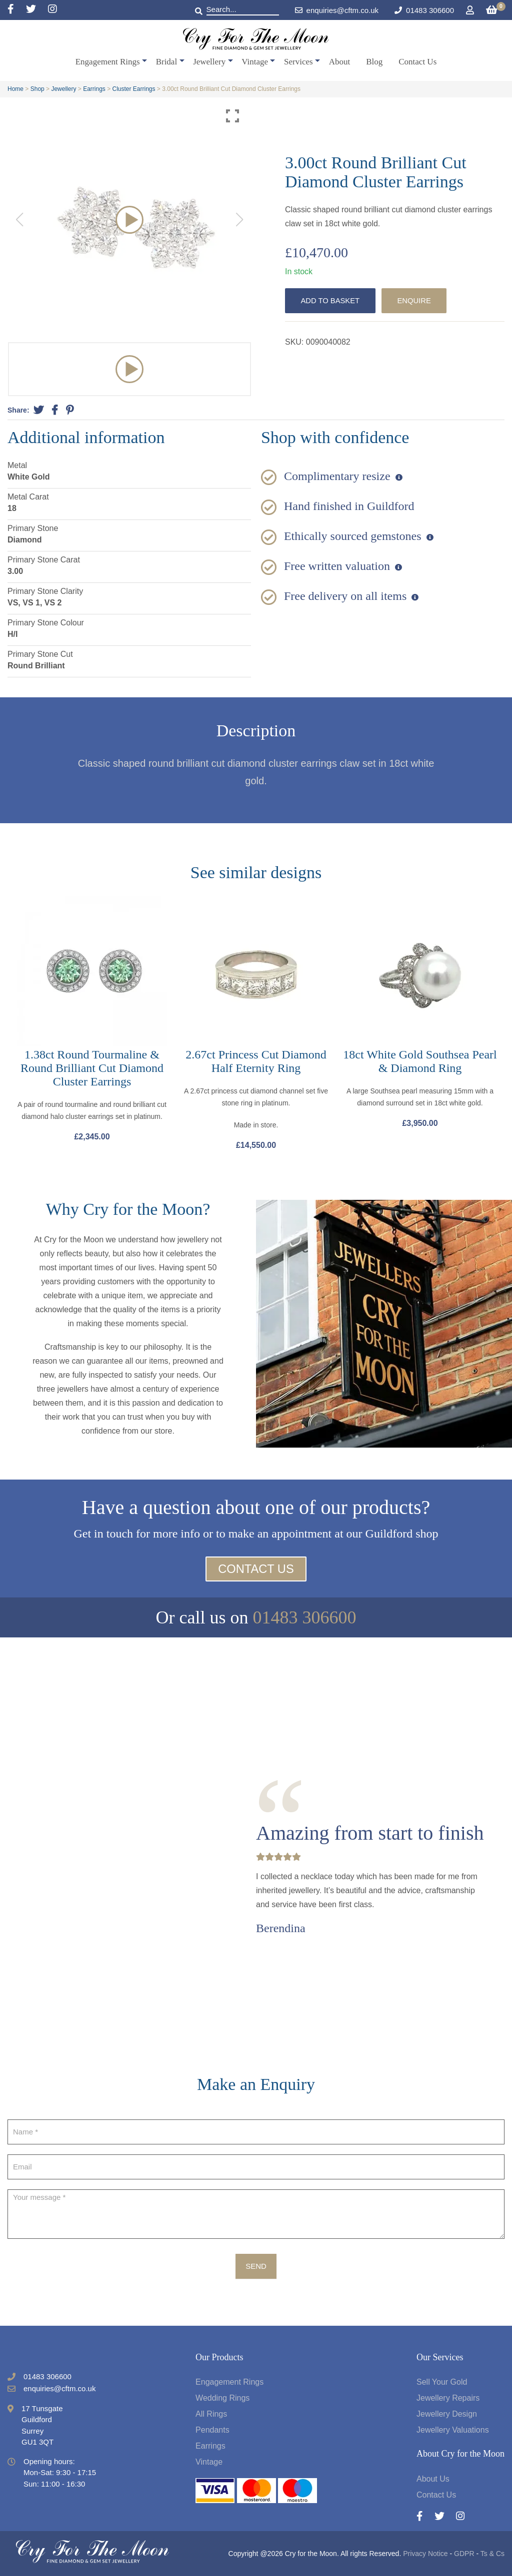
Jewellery (209, 61)
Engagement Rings (108, 61)
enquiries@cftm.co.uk (336, 10)
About (339, 61)
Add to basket (330, 300)
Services (298, 61)
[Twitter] (37, 9)
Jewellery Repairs (448, 2398)
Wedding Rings (223, 2398)
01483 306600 (430, 10)
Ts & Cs (492, 2554)
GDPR (464, 2554)
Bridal (167, 61)
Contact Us (417, 61)
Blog (374, 61)
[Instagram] (52, 9)
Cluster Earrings (134, 88)
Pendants (213, 2430)
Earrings (94, 88)
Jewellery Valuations (452, 2430)
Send (256, 2266)
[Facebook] (17, 9)
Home (16, 88)
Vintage (255, 61)
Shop (37, 88)
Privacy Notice (425, 2554)
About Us (433, 2479)
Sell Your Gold (441, 2382)
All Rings (211, 2414)
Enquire (416, 300)
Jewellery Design (446, 2414)
